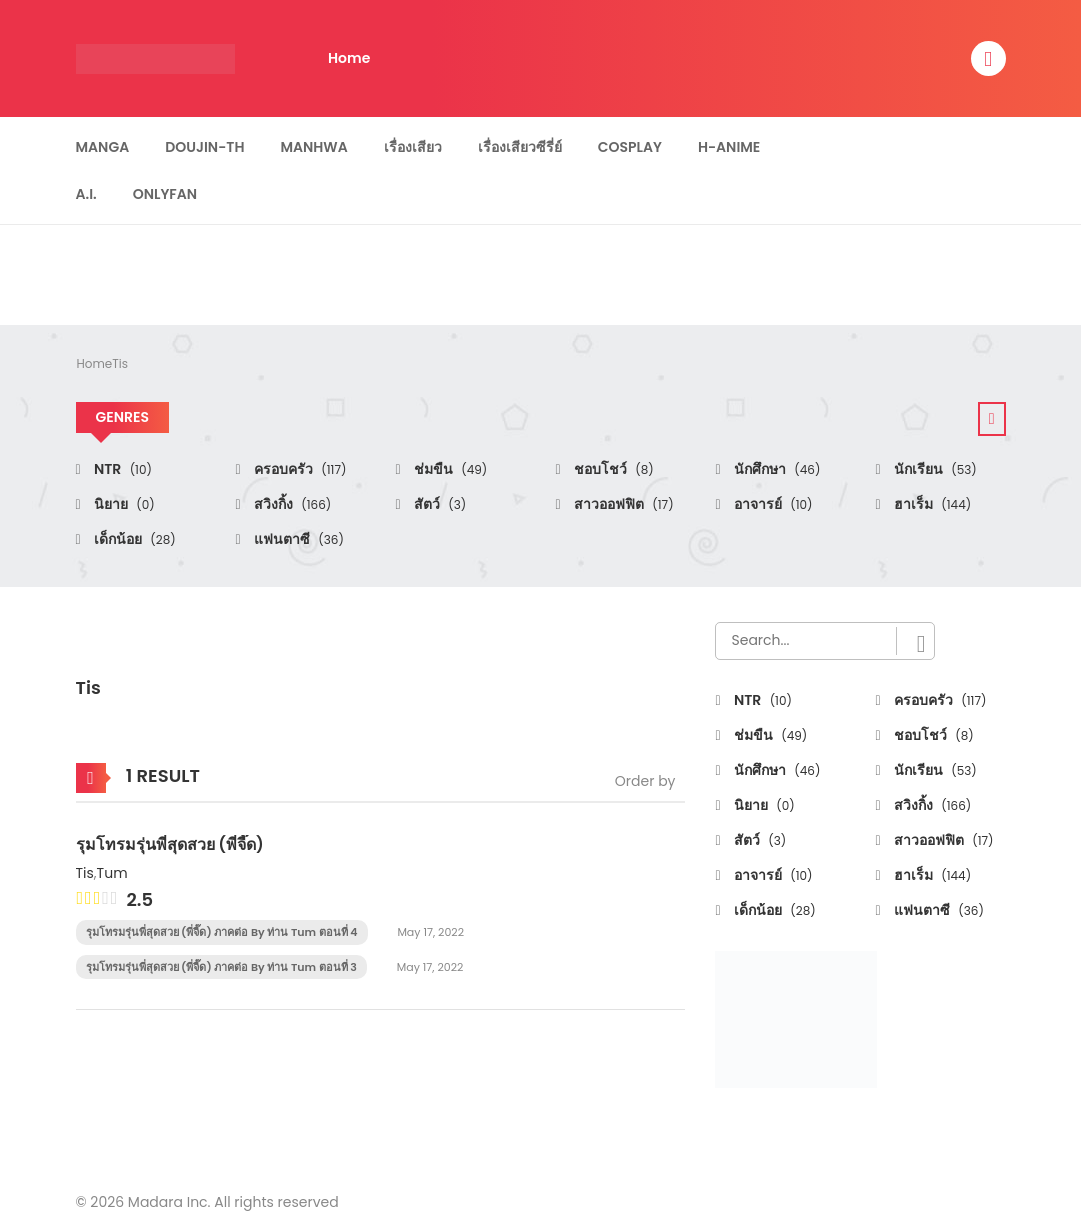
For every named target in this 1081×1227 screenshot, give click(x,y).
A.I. (86, 194)
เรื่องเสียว (413, 147)
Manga (103, 147)
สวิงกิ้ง (291, 504)
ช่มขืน (449, 469)
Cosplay (630, 147)
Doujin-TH (204, 147)
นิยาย (123, 504)
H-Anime (729, 147)
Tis (120, 363)
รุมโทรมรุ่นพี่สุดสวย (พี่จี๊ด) (170, 844)
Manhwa (313, 147)
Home (349, 58)
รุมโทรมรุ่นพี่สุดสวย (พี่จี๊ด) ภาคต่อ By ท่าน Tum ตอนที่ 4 (222, 932)
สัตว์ (439, 504)
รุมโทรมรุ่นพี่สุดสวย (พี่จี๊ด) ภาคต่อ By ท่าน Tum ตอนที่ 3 (221, 967)
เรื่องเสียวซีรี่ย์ (520, 147)
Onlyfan (165, 194)
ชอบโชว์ (612, 469)
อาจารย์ (772, 504)
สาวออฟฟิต (622, 504)
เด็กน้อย (133, 539)
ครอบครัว (299, 469)
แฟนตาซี (297, 539)
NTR (121, 469)
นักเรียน (934, 469)
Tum (112, 873)
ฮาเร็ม (931, 504)
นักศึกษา (776, 469)
